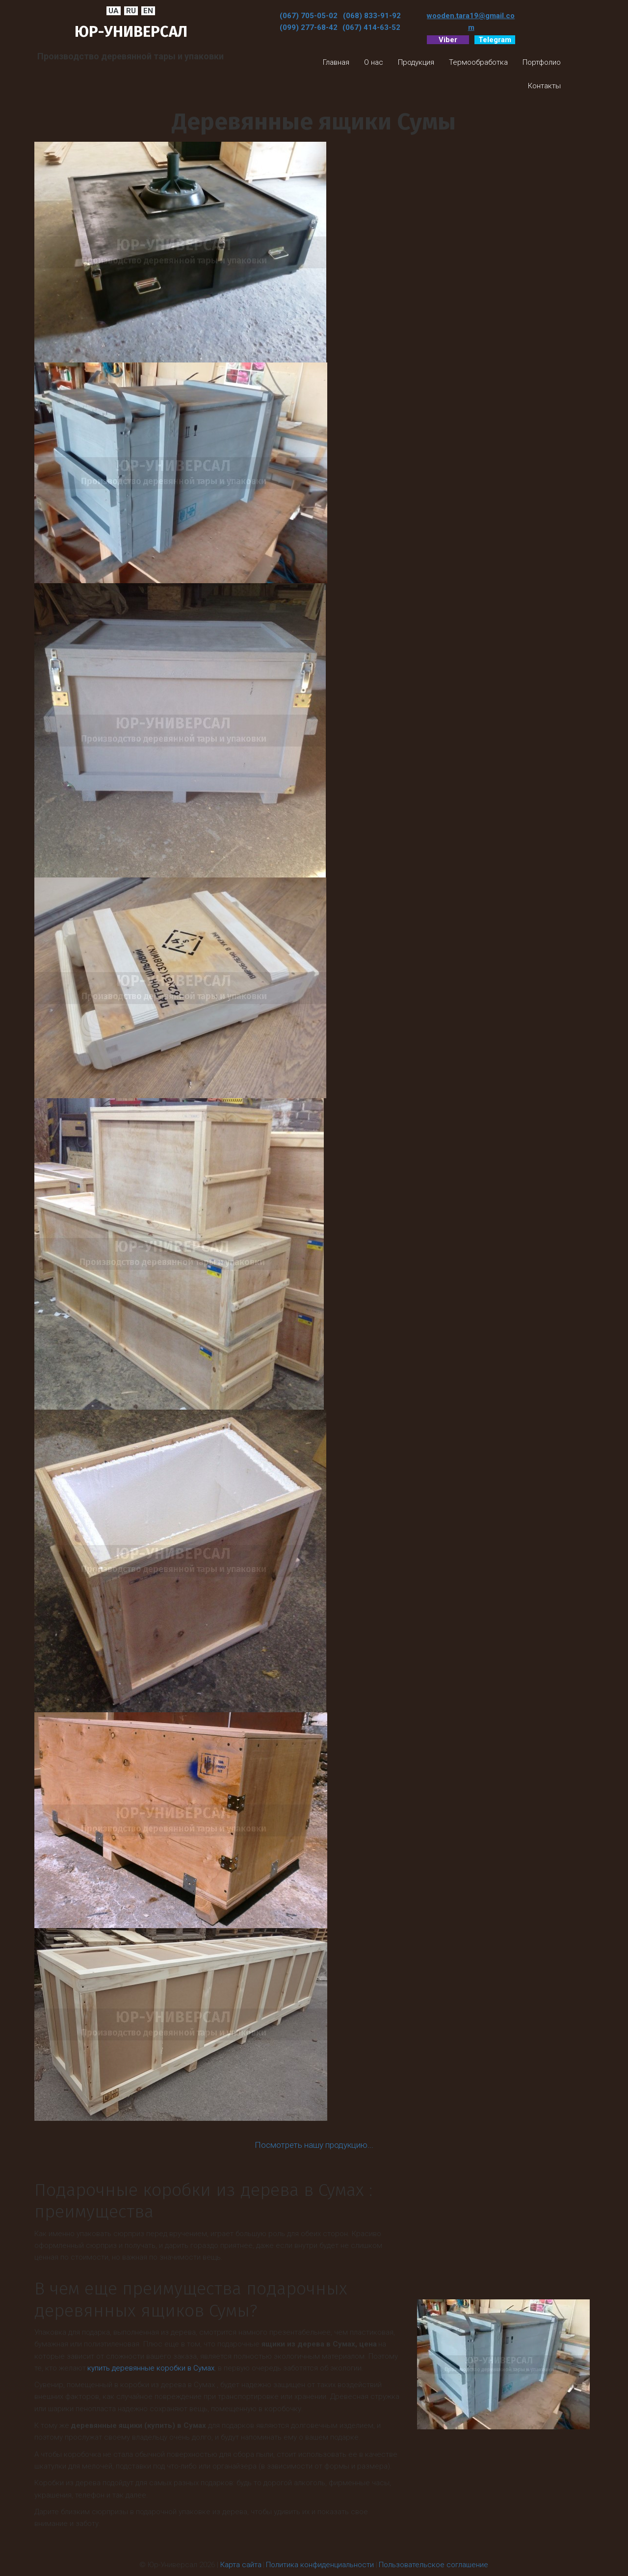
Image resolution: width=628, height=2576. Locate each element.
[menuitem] (336, 62)
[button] (374, 62)
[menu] (418, 74)
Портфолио (542, 62)
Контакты (544, 85)
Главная (336, 62)
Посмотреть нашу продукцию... (314, 2145)
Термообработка (478, 62)
